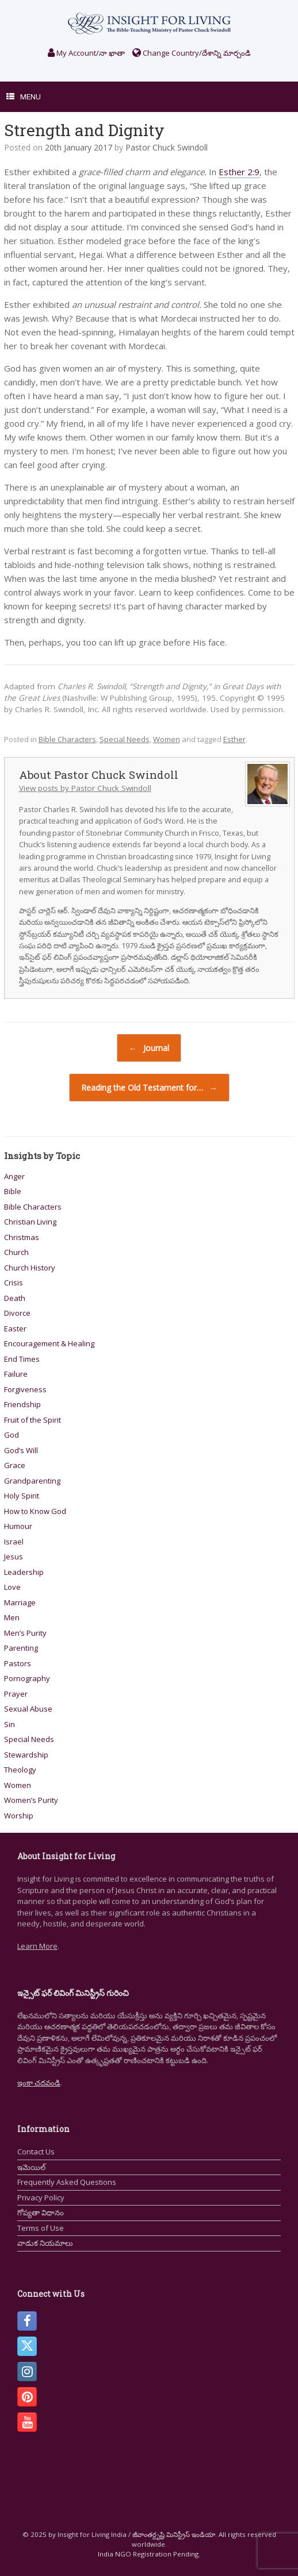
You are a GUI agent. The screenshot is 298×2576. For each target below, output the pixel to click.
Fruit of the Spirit (32, 1420)
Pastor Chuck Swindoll (166, 147)
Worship (18, 1815)
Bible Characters (67, 739)
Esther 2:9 (239, 171)
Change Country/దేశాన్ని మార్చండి (191, 53)
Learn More (37, 1946)
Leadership (24, 1572)
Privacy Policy (40, 2197)
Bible (12, 1191)
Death (14, 1298)
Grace (14, 1465)
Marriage (20, 1602)
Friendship (22, 1404)
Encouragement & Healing (49, 1343)
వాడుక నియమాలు (45, 2243)
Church (16, 1252)
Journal (149, 1048)
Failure (16, 1374)
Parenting (21, 1648)
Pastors (17, 1663)
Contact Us (36, 2151)
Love (12, 1587)
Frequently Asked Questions (66, 2182)
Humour (18, 1526)
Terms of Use (40, 2228)
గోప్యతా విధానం (40, 2212)
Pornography (27, 1678)
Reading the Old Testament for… (149, 1088)
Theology (20, 1769)
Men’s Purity (25, 1633)
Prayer (16, 1694)
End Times (22, 1359)
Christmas (21, 1237)
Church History (29, 1267)
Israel (14, 1541)
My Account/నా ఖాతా (86, 53)
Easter (15, 1328)
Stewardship (26, 1754)
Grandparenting (32, 1481)
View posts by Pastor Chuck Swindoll (85, 788)
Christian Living (30, 1221)
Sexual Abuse (28, 1709)
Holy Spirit (21, 1495)
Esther (234, 739)
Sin (9, 1724)
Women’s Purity (31, 1800)
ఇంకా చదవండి (38, 2082)
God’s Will (21, 1450)
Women (166, 739)
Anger (14, 1176)
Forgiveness (25, 1389)
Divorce (17, 1313)
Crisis (13, 1282)
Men (12, 1617)
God (11, 1435)
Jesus (13, 1556)
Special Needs (125, 739)
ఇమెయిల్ (31, 2167)
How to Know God (35, 1511)
